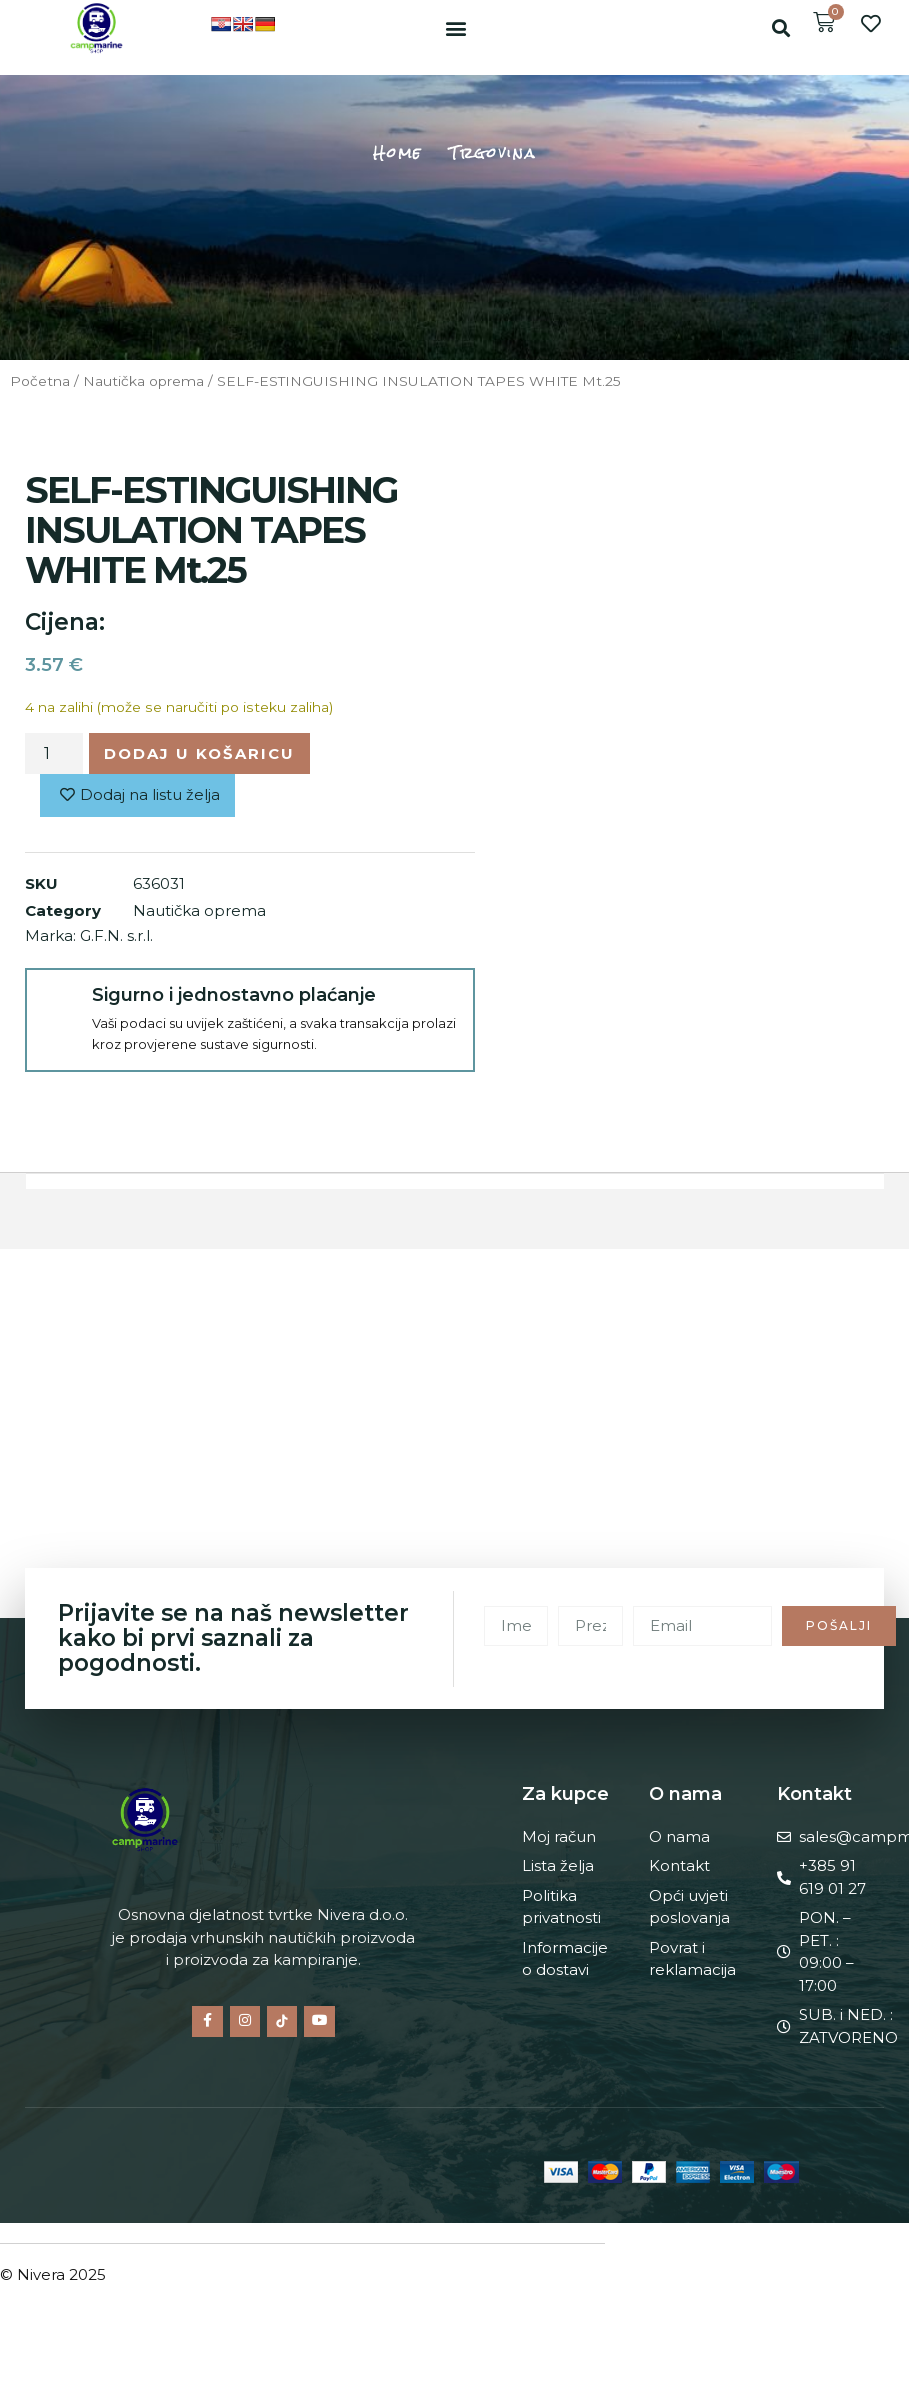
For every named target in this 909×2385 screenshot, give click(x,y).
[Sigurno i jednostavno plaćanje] (59, 1002)
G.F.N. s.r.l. (116, 935)
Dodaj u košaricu (199, 753)
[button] (455, 27)
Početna (40, 381)
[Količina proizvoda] (54, 753)
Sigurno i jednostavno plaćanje (234, 995)
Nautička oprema (143, 381)
